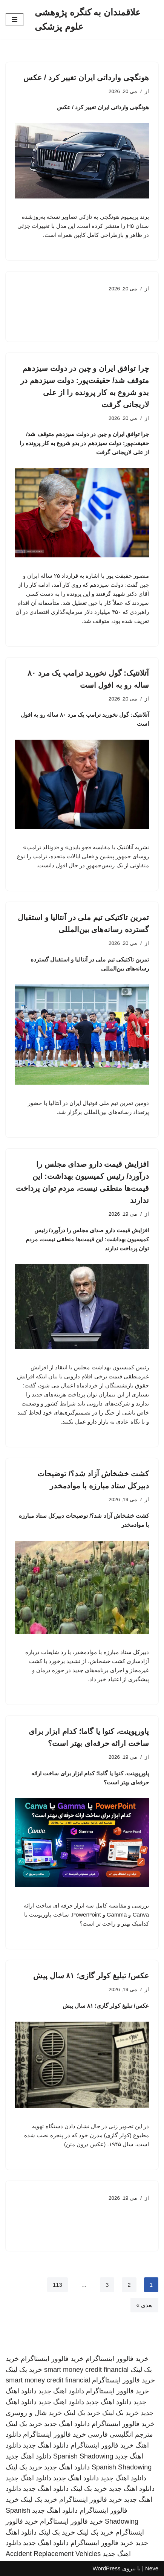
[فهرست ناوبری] (14, 19)
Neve (151, 2568)
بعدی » (144, 2305)
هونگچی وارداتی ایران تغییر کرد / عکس (86, 77)
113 (57, 2284)
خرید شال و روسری (34, 2413)
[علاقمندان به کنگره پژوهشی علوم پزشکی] (96, 19)
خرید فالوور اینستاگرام (117, 2358)
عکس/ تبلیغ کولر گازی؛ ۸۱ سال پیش (91, 1976)
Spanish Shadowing (83, 2456)
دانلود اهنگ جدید (61, 2391)
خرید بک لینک (24, 2369)
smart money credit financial (86, 2369)
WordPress (106, 2568)
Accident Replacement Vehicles (53, 2554)
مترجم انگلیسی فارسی (120, 2434)
